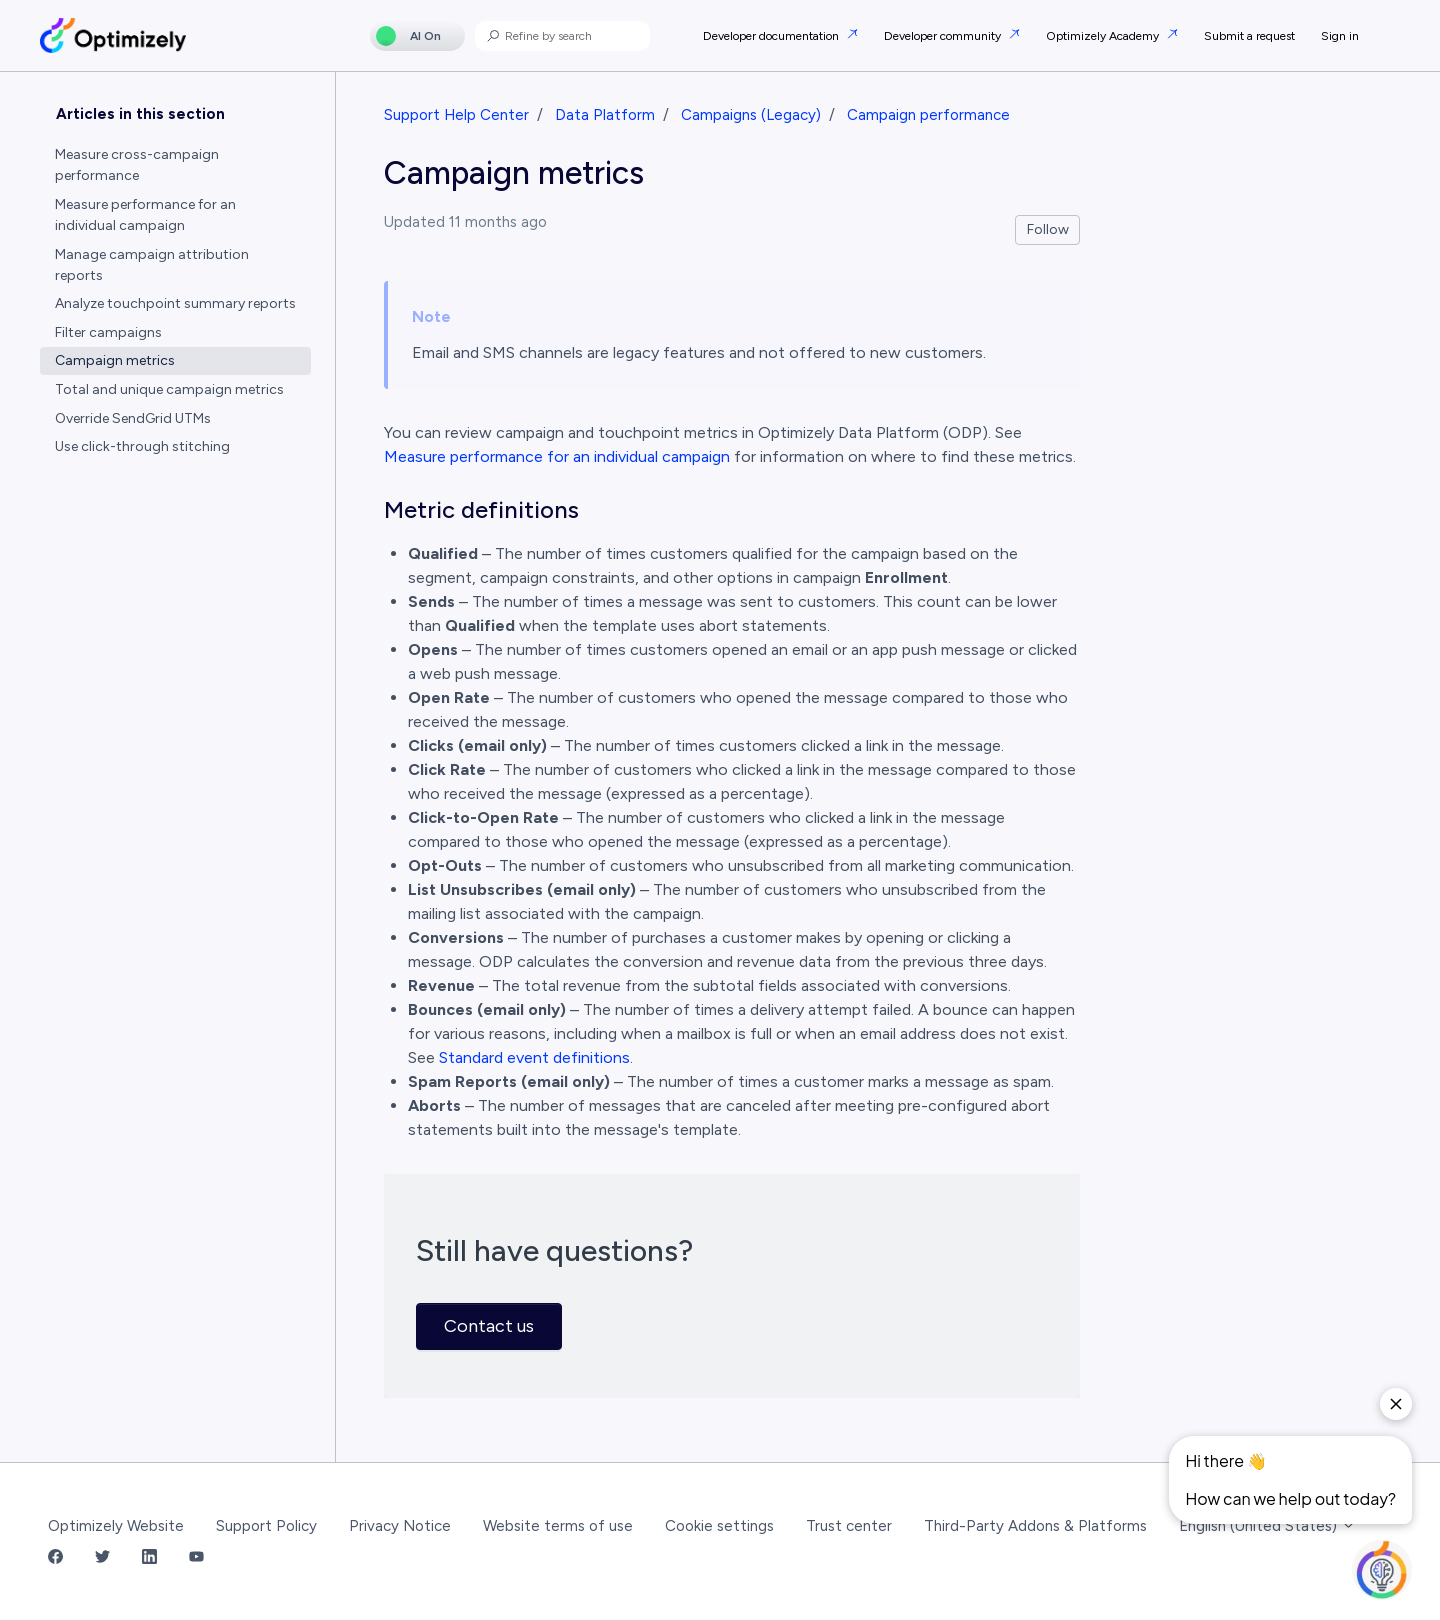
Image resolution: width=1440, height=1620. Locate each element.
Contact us (489, 1326)
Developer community (944, 36)
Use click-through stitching (142, 446)
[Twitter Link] (102, 1557)
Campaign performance (928, 115)
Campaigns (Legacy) (751, 115)
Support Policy (266, 1526)
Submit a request (1249, 36)
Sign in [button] (1340, 36)
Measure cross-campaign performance (137, 165)
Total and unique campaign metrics (169, 389)
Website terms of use (558, 1526)
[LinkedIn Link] (149, 1557)
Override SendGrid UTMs (133, 418)
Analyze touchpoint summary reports (175, 303)
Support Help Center (456, 115)
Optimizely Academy (1104, 36)
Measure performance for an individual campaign (557, 456)
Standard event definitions (534, 1057)
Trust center (849, 1526)
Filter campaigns (108, 332)
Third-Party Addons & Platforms (1035, 1526)
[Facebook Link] (55, 1557)
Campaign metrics (115, 360)
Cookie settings (719, 1526)
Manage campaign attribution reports (152, 265)
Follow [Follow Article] (1048, 229)
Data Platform (605, 115)
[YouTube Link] (196, 1557)
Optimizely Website (116, 1526)
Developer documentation (772, 36)
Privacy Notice (400, 1526)
